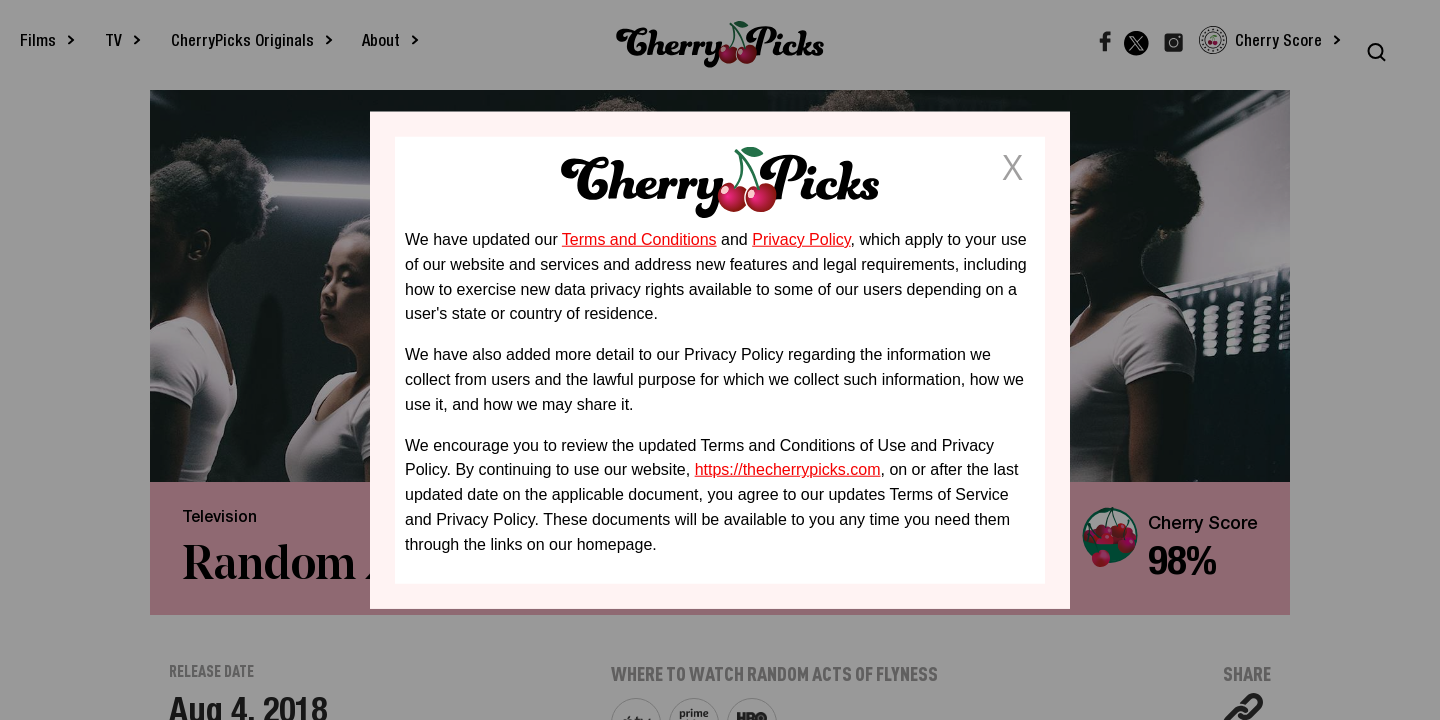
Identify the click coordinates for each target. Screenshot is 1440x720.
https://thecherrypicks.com (788, 469)
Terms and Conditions (639, 239)
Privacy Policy (801, 239)
